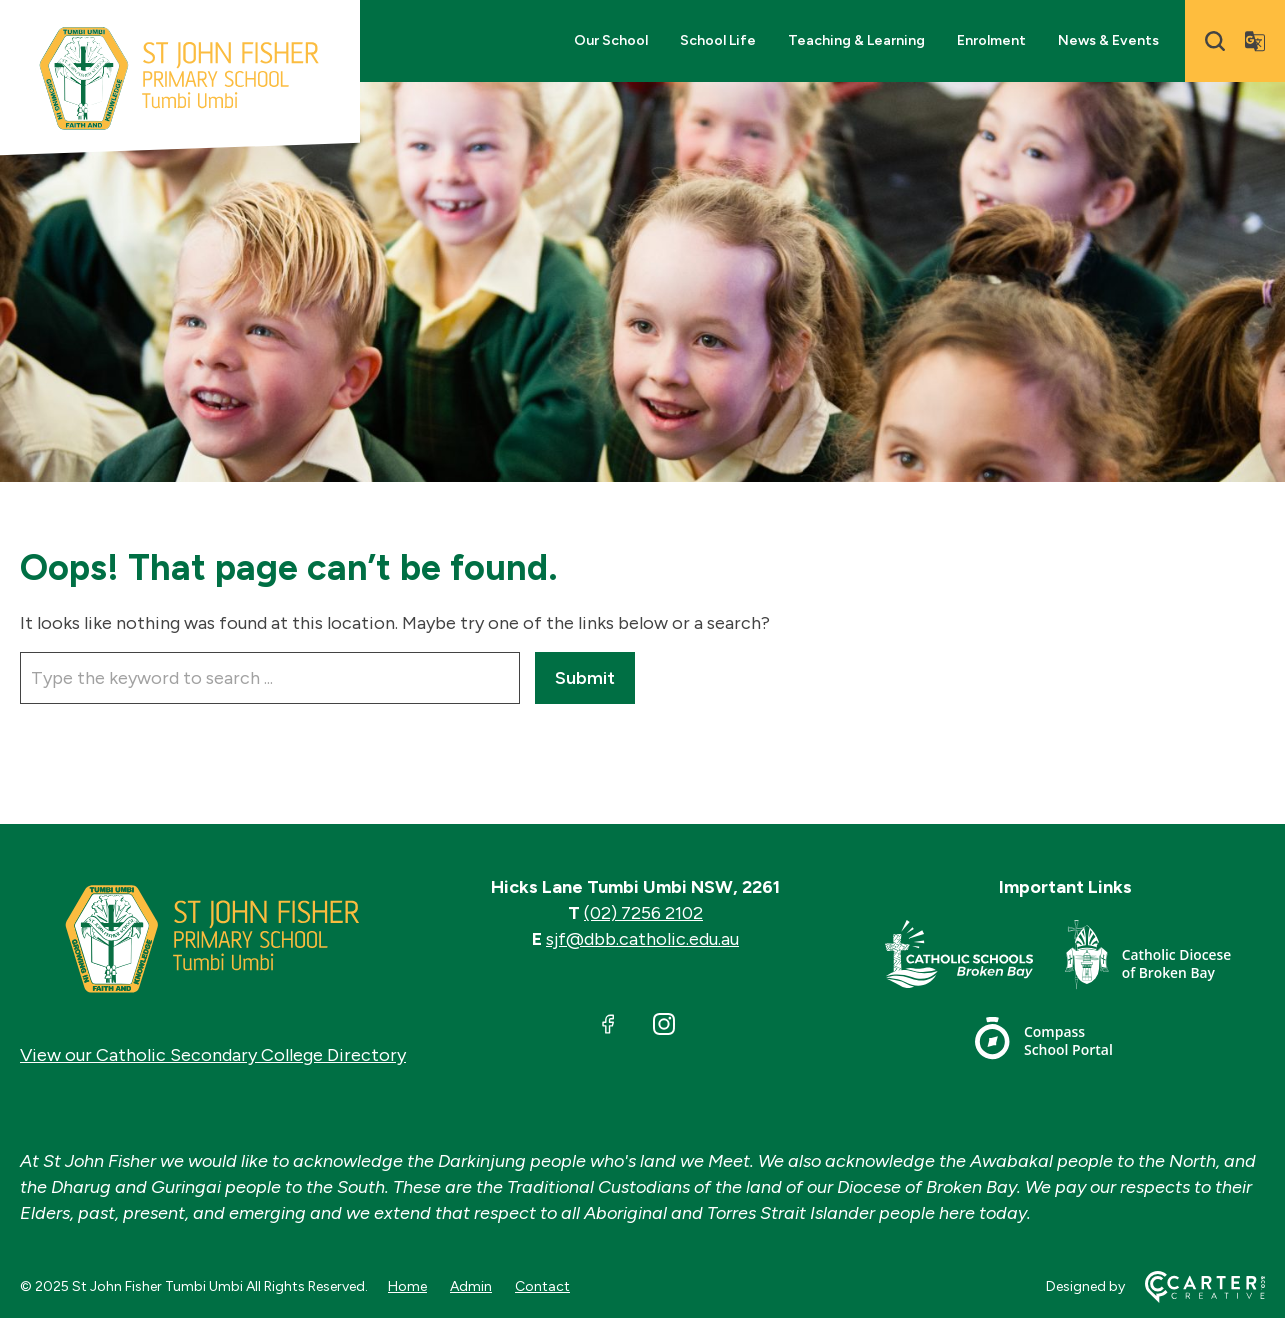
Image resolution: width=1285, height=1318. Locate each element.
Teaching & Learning (856, 40)
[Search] (1215, 41)
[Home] (213, 939)
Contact (542, 1286)
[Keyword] (270, 678)
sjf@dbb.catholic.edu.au (642, 939)
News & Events (1108, 40)
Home (407, 1286)
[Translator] (1255, 41)
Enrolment (991, 40)
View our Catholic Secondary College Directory (213, 1055)
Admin (471, 1286)
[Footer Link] (975, 958)
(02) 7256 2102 (643, 913)
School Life (718, 40)
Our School (611, 40)
